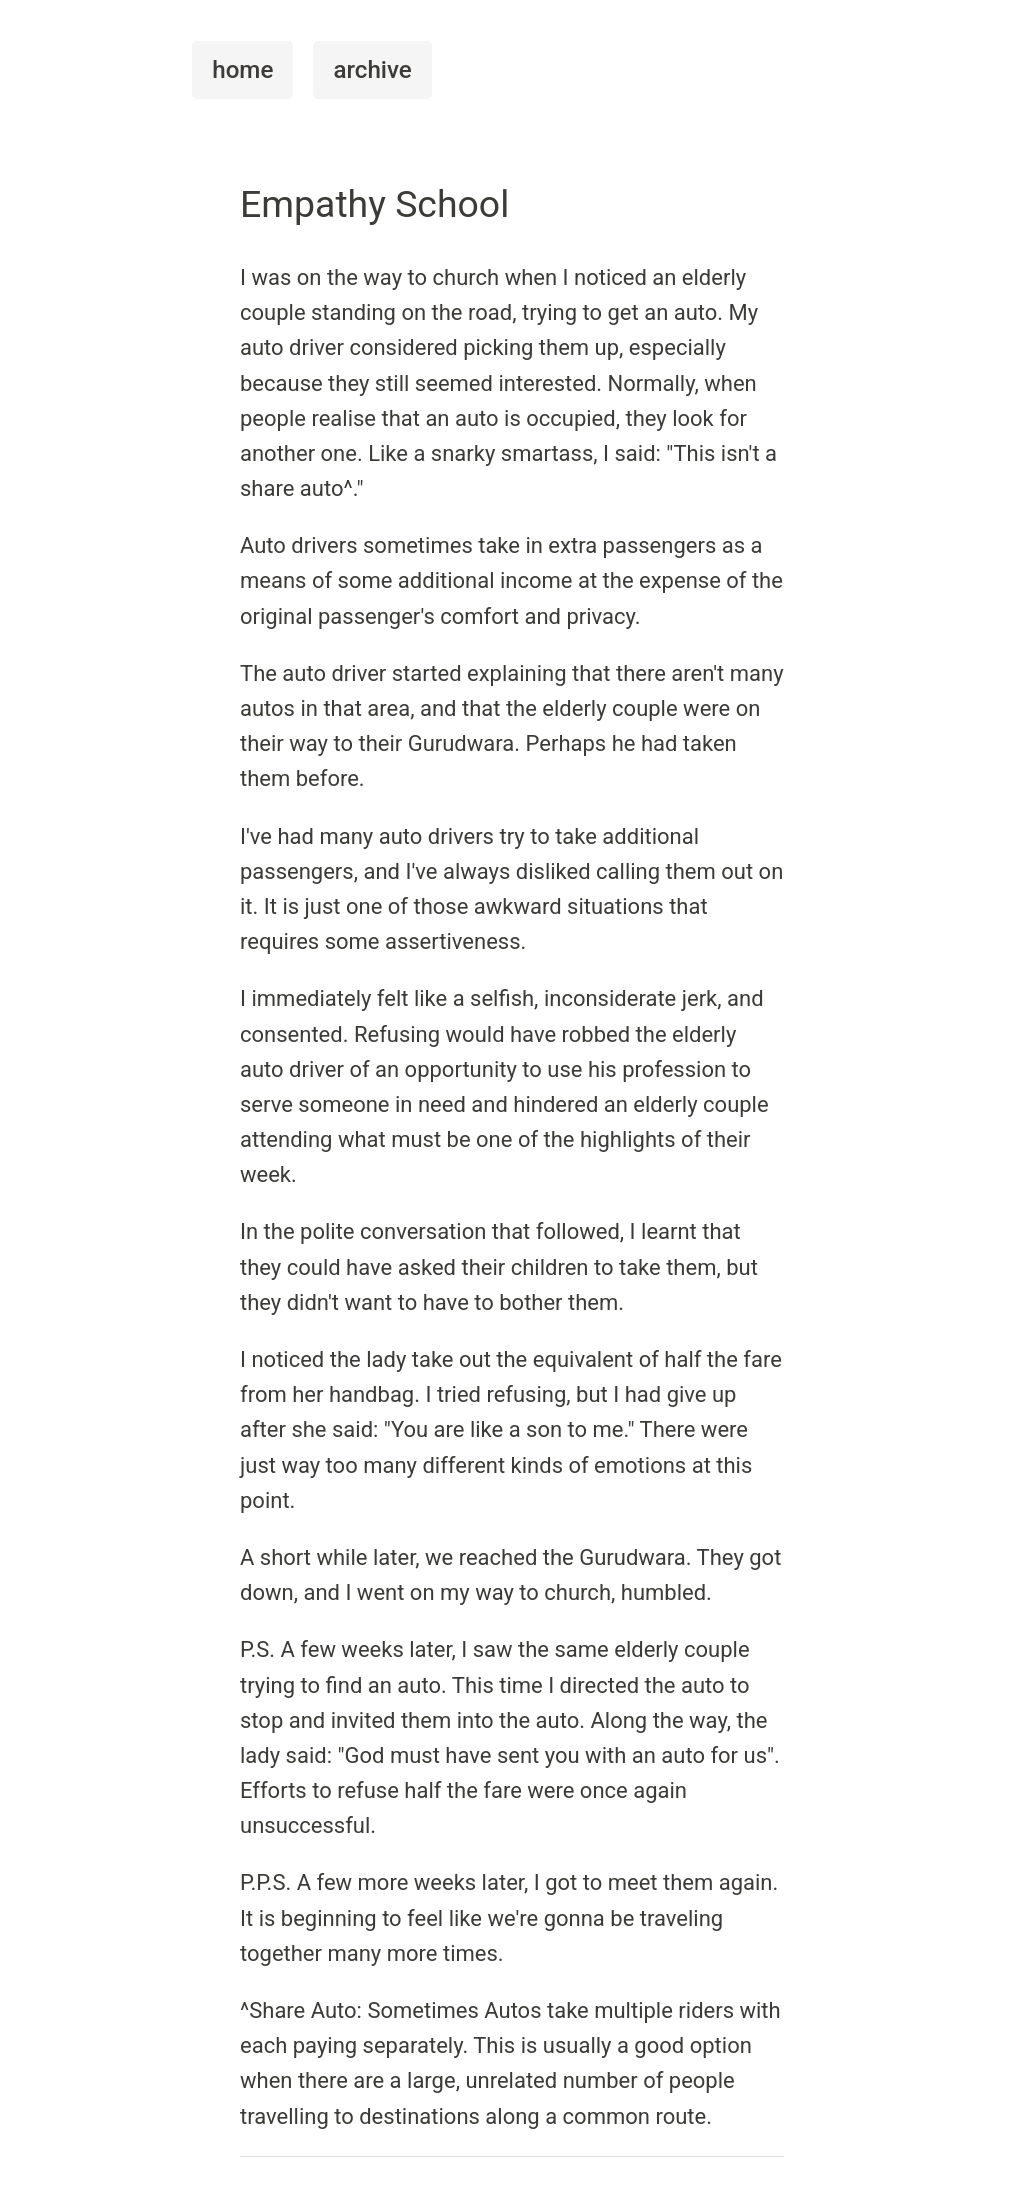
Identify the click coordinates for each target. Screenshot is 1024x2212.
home (242, 70)
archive (372, 70)
